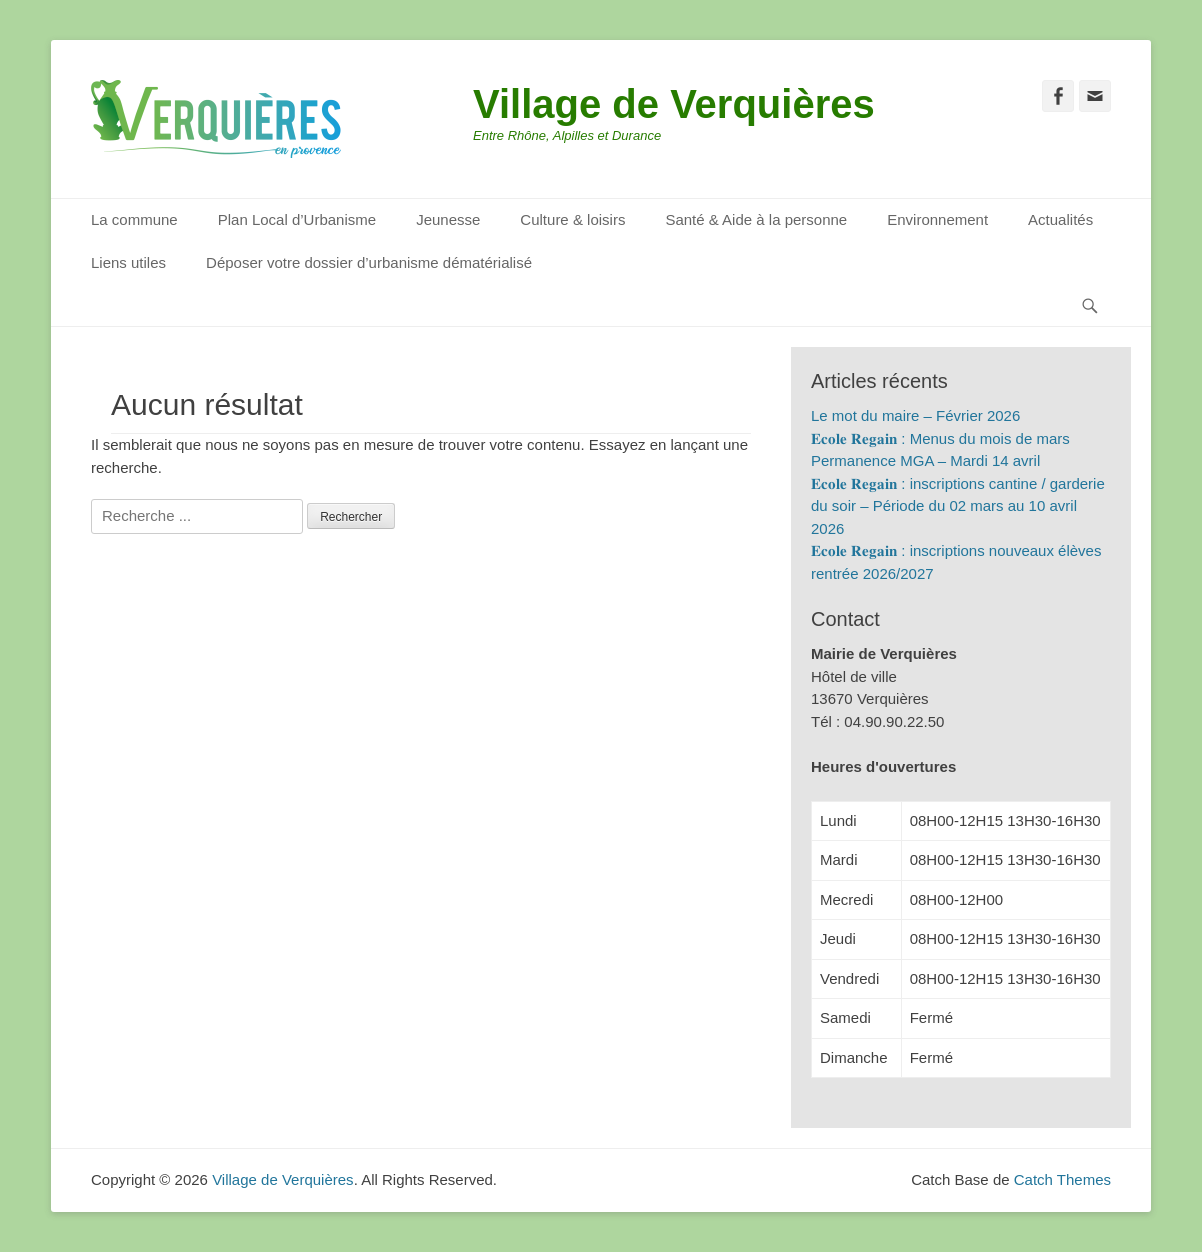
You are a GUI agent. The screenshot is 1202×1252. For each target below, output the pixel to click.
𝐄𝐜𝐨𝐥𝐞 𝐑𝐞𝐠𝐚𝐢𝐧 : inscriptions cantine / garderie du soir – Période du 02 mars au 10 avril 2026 (958, 506)
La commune (134, 219)
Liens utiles (128, 262)
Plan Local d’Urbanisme (297, 219)
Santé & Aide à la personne (756, 219)
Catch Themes (1062, 1179)
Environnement (937, 219)
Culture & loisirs (572, 219)
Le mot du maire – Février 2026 (915, 415)
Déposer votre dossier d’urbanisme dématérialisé (369, 262)
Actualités (1060, 219)
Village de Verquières (674, 104)
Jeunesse (448, 219)
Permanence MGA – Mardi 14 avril (925, 460)
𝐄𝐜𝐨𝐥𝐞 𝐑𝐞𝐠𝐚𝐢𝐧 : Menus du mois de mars (940, 438)
